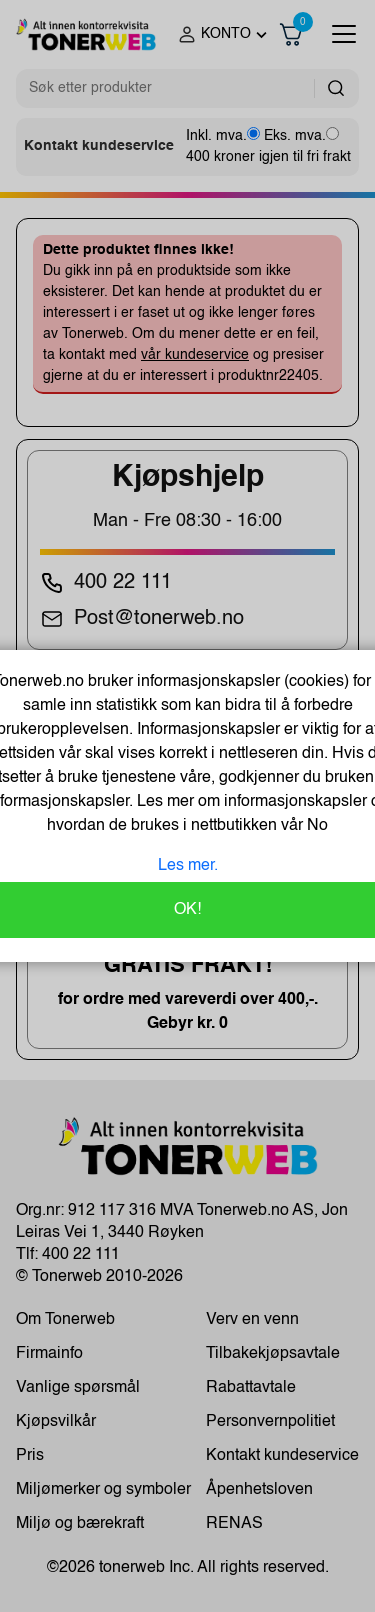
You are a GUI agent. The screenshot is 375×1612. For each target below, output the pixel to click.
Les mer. (188, 866)
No (315, 826)
